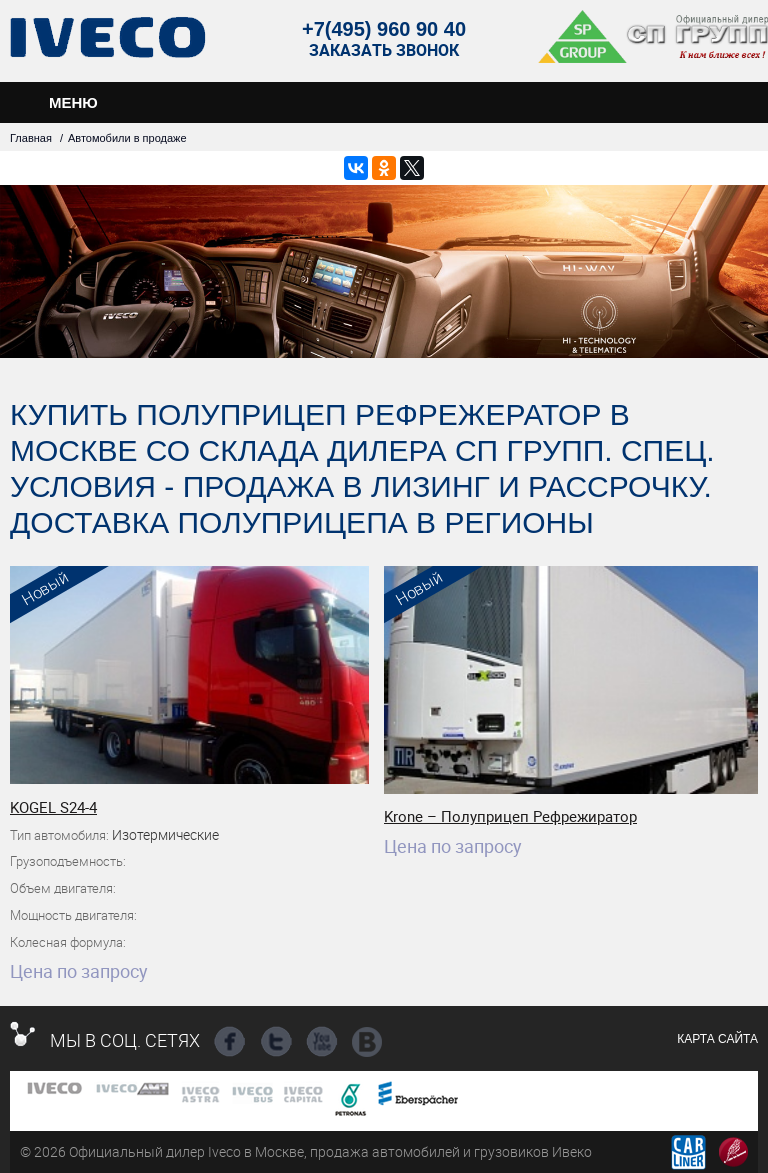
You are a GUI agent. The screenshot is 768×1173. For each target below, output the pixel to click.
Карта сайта (717, 1039)
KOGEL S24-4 (53, 807)
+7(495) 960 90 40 (384, 29)
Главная (31, 138)
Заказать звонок (384, 50)
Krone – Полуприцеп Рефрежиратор (510, 816)
